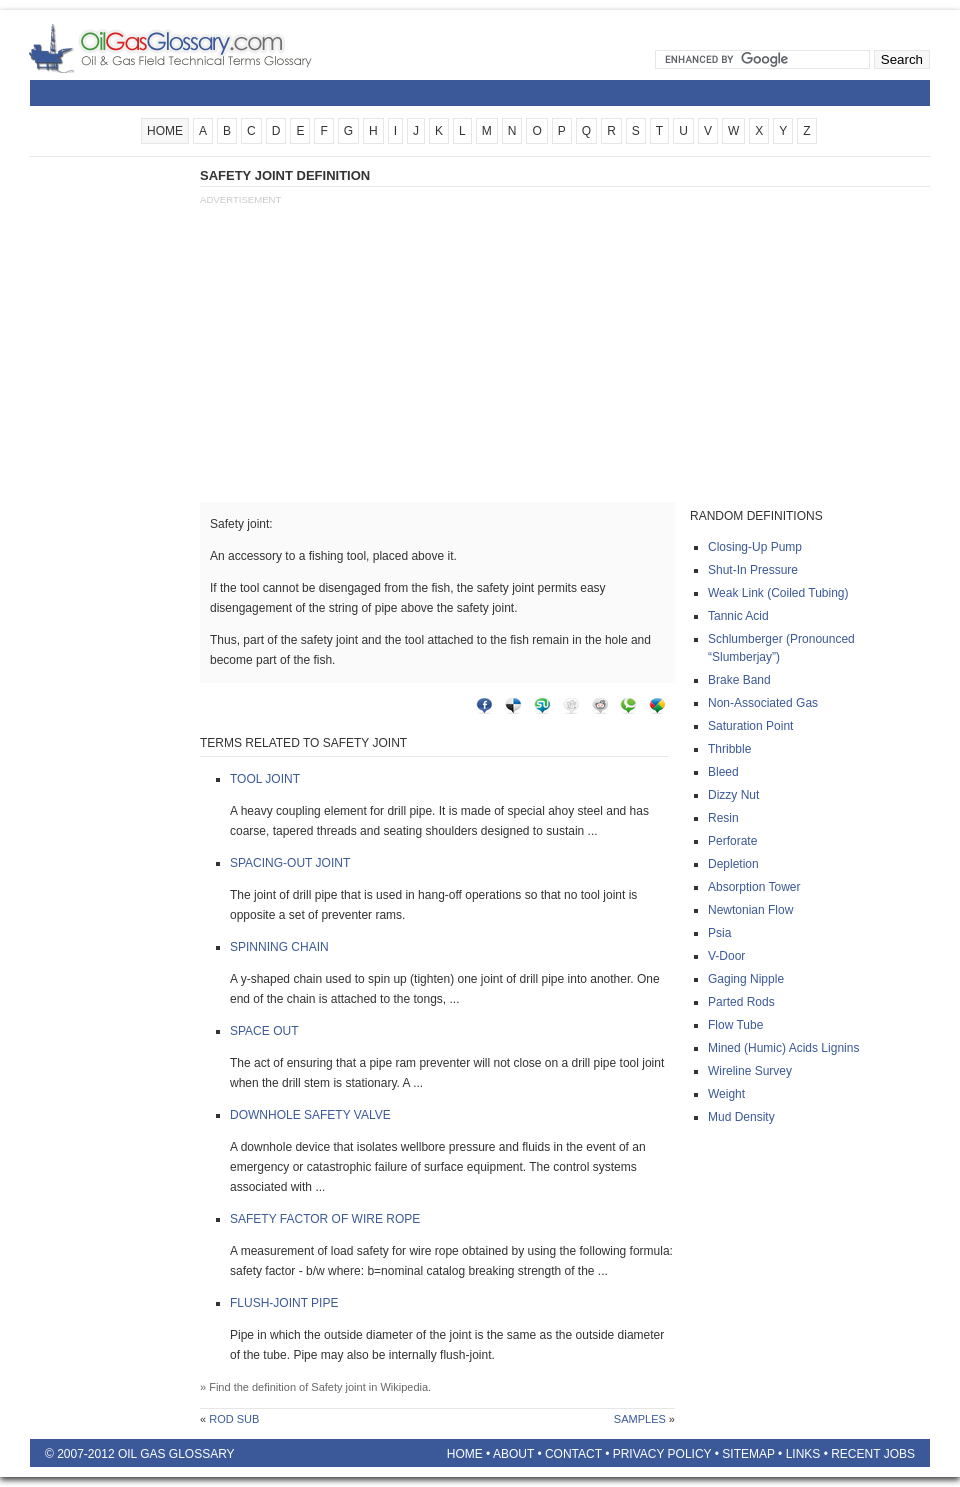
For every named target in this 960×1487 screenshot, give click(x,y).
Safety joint (338, 1387)
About (513, 1454)
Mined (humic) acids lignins (783, 1048)
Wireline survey (750, 1071)
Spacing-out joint (290, 863)
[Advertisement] (110, 467)
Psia (719, 933)
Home (465, 1454)
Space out (264, 1031)
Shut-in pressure (753, 570)
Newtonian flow (750, 910)
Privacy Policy (662, 1454)
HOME (165, 131)
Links (803, 1454)
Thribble (729, 749)
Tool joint (265, 779)
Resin (723, 818)
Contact (573, 1454)
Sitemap (748, 1454)
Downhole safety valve (310, 1115)
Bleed (723, 772)
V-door (726, 956)
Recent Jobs (873, 1454)
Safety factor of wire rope (325, 1219)
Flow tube (735, 1025)
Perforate (732, 841)
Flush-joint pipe (284, 1303)
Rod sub (234, 1419)
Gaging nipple (746, 979)
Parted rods (741, 1002)
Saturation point (750, 726)
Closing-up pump (755, 547)
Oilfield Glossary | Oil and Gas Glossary (194, 48)
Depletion (733, 864)
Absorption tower (754, 887)
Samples (640, 1419)
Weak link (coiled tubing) (778, 593)
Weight (726, 1094)
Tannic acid (738, 616)
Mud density (741, 1117)
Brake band (739, 680)
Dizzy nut (733, 795)
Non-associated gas (763, 703)
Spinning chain (279, 947)
